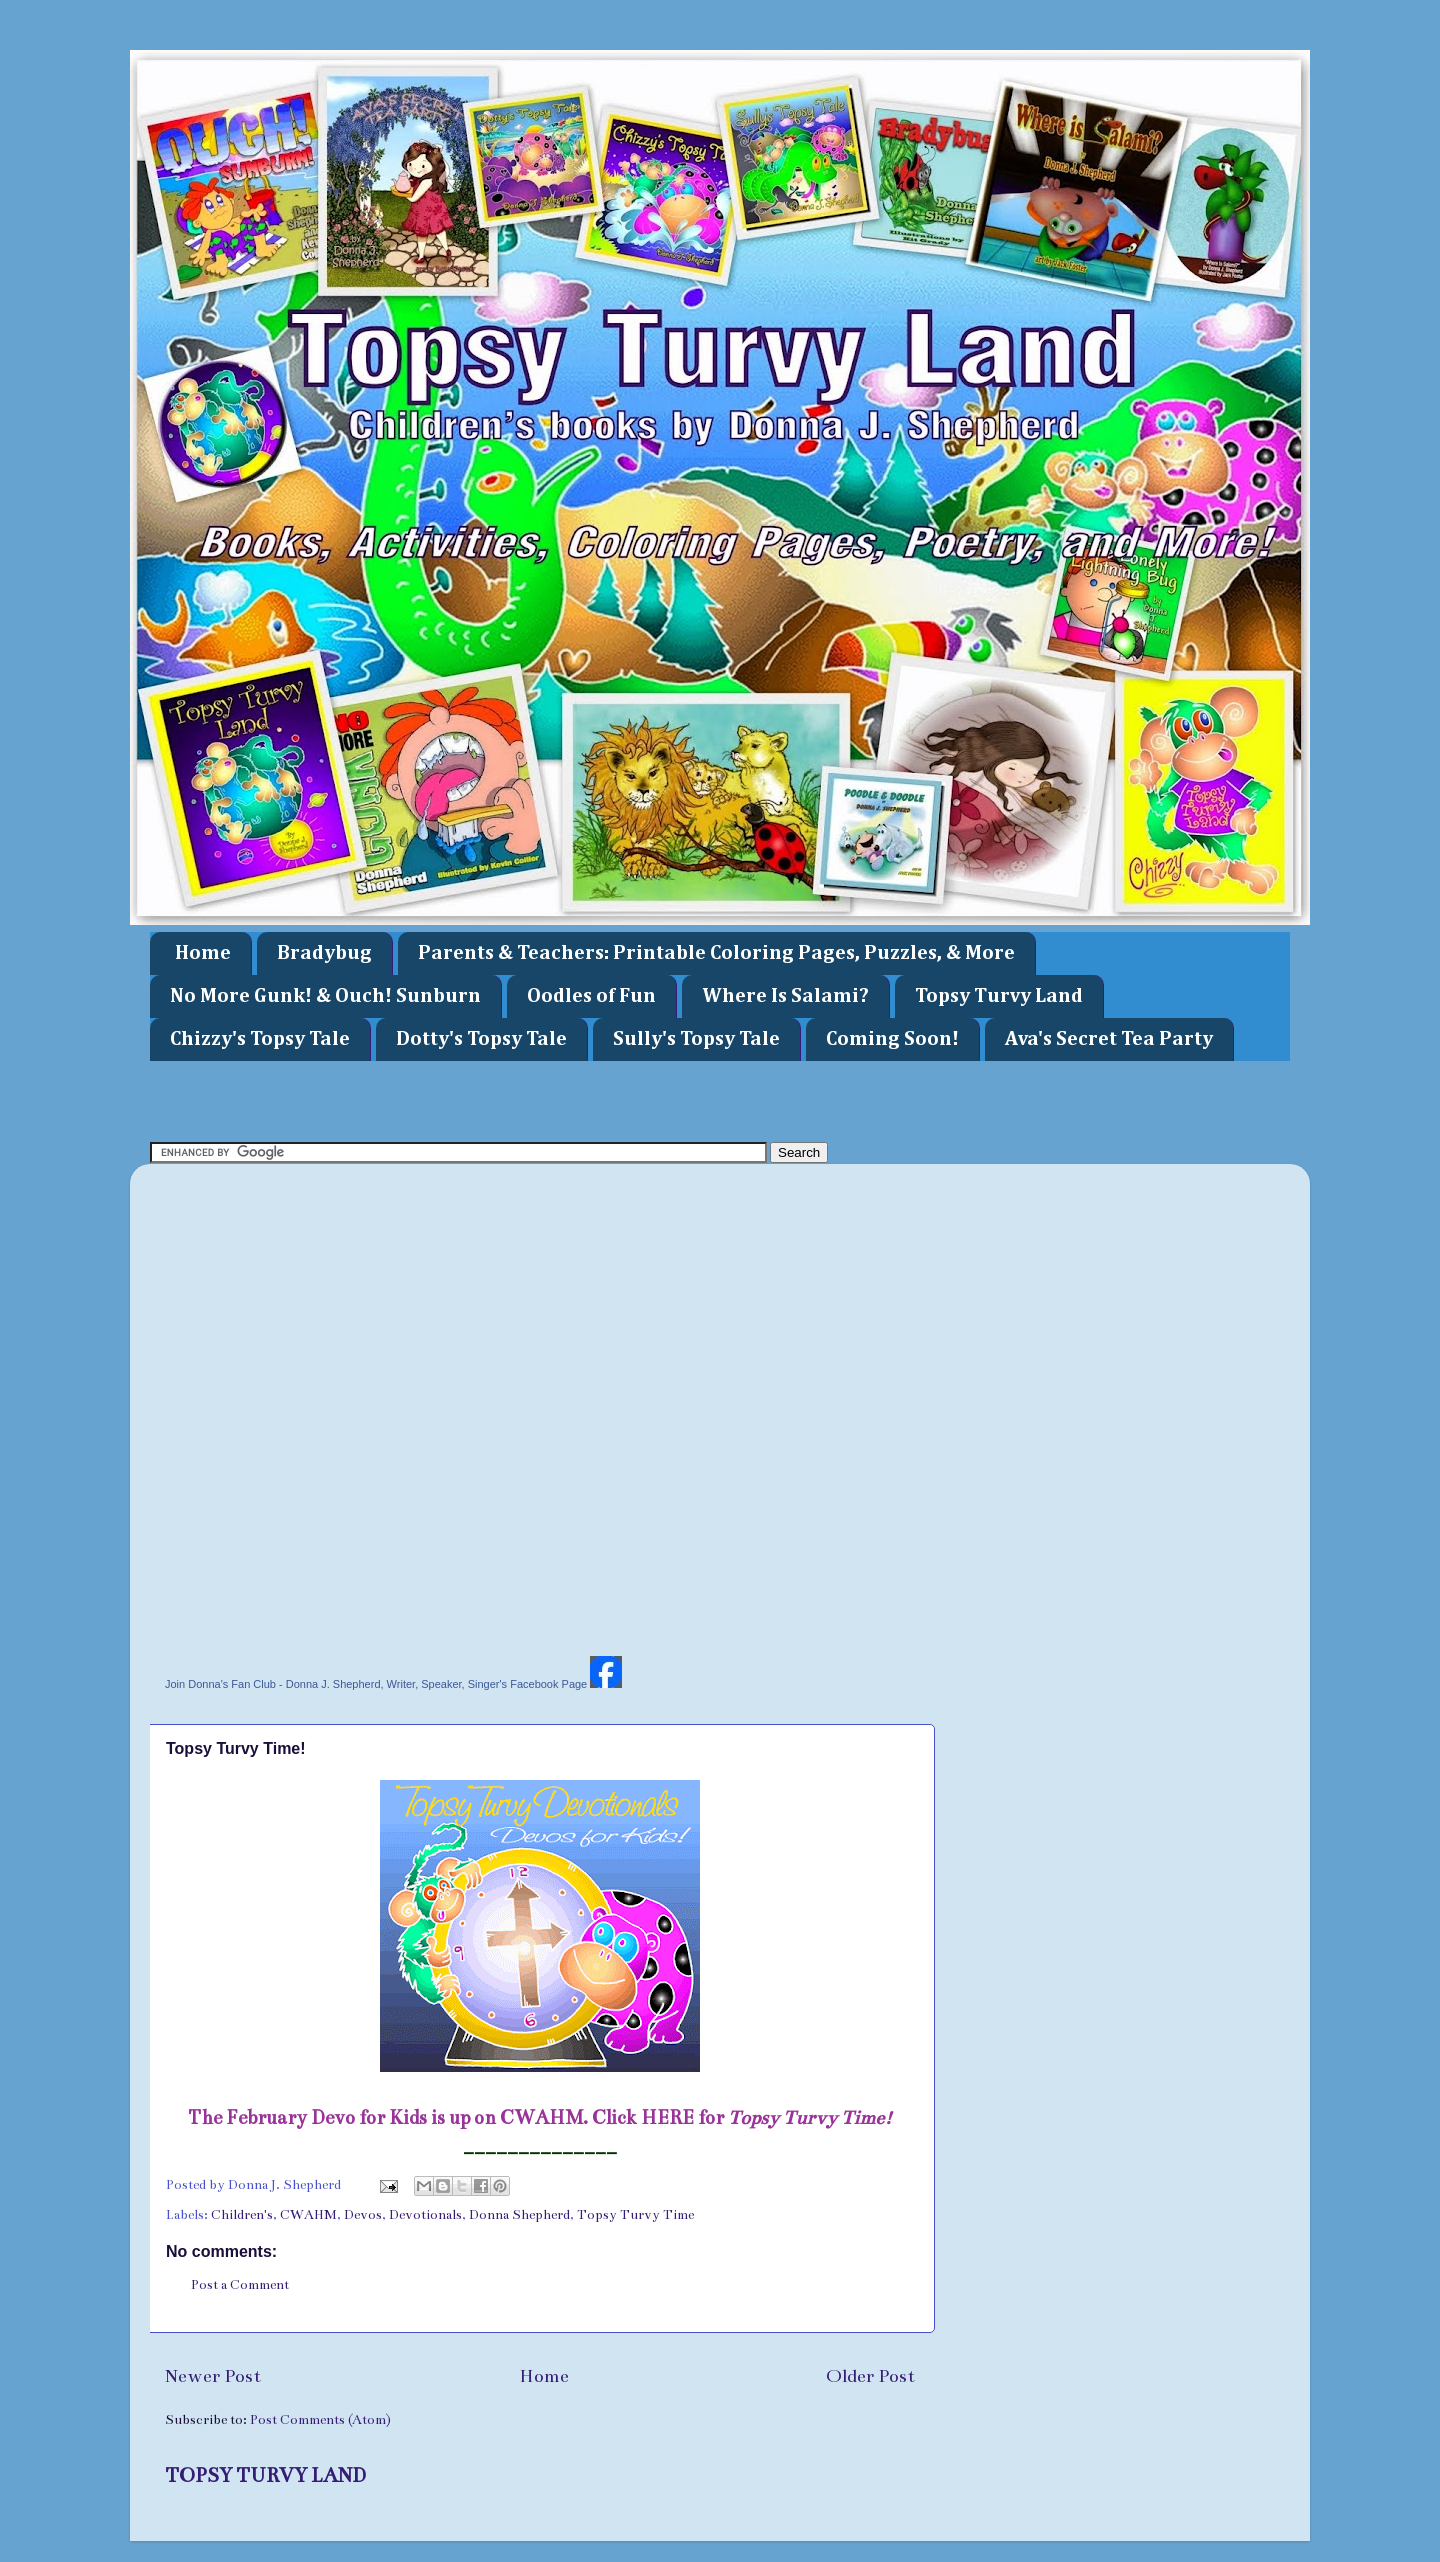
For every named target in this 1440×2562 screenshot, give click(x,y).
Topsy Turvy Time (635, 2215)
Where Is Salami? (785, 996)
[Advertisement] (514, 1098)
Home (203, 953)
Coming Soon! (892, 1039)
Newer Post (213, 2376)
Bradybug (324, 953)
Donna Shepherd (519, 2215)
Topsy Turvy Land (999, 996)
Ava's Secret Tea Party (1109, 1039)
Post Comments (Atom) (320, 2420)
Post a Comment (240, 2285)
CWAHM (308, 2215)
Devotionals (425, 2215)
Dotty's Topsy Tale (481, 1039)
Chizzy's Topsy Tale (260, 1039)
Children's (242, 2215)
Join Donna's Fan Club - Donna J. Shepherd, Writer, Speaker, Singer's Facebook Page (376, 1684)
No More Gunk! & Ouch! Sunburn (325, 996)
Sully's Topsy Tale (696, 1039)
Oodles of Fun (591, 996)
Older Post (870, 2376)
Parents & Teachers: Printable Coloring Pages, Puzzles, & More (716, 953)
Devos (363, 2215)
